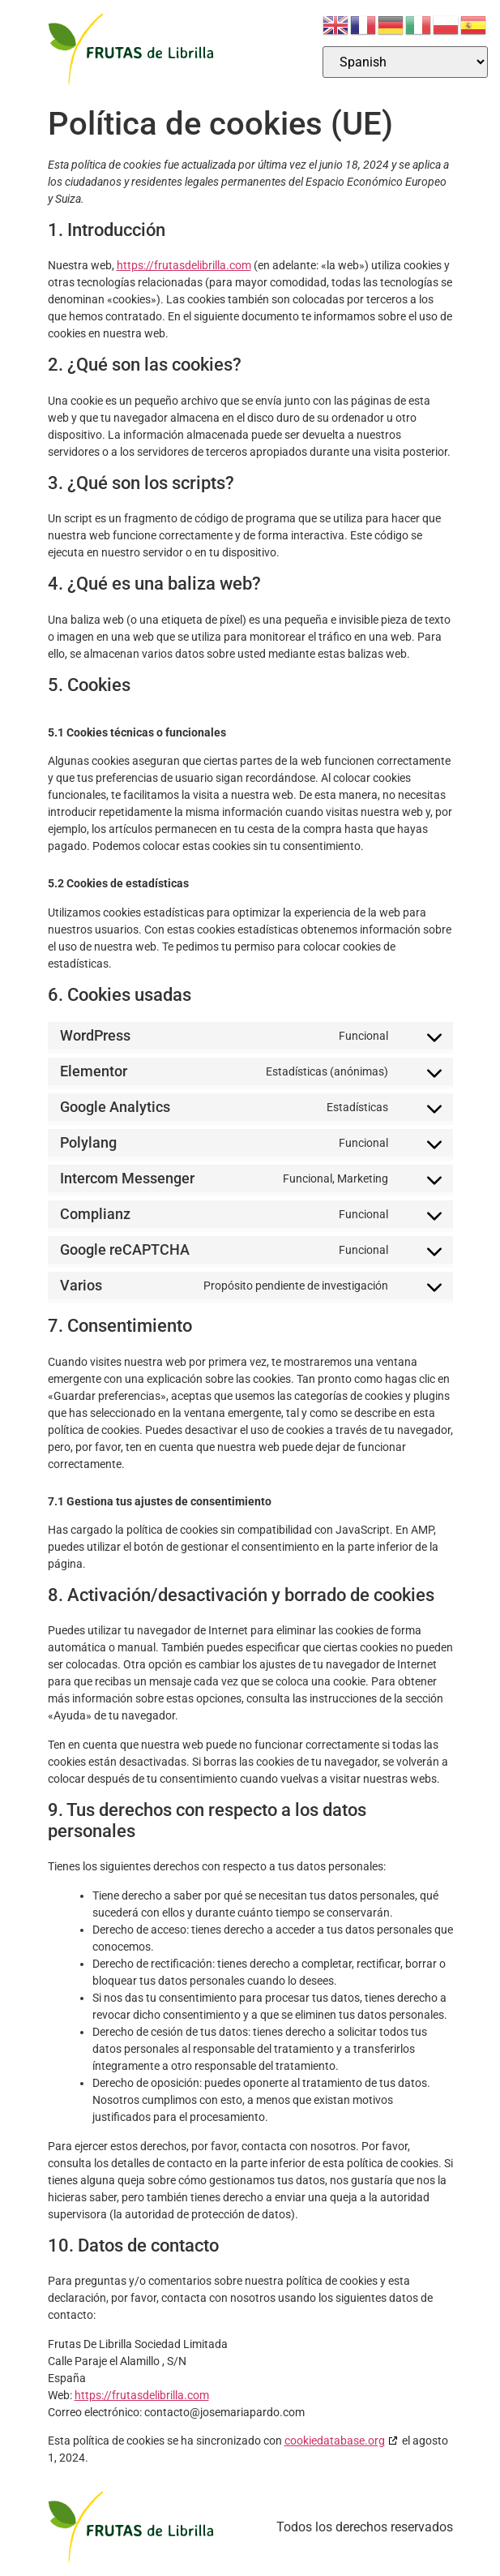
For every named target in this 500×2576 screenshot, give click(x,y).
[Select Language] (405, 62)
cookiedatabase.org (334, 2440)
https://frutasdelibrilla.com (184, 265)
